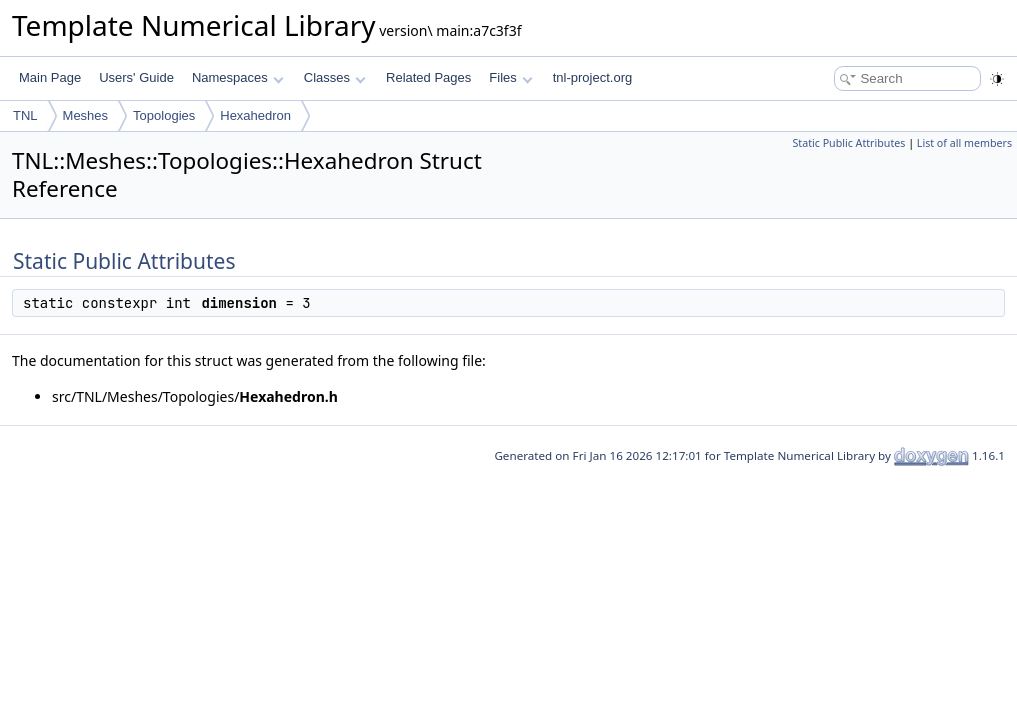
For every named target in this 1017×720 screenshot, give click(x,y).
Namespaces (237, 77)
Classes (335, 77)
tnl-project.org (592, 77)
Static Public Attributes (848, 143)
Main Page (50, 77)
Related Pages (428, 77)
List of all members (964, 143)
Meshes (86, 115)
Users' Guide (136, 77)
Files (510, 77)
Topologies (164, 115)
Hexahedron (255, 115)
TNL (25, 115)
